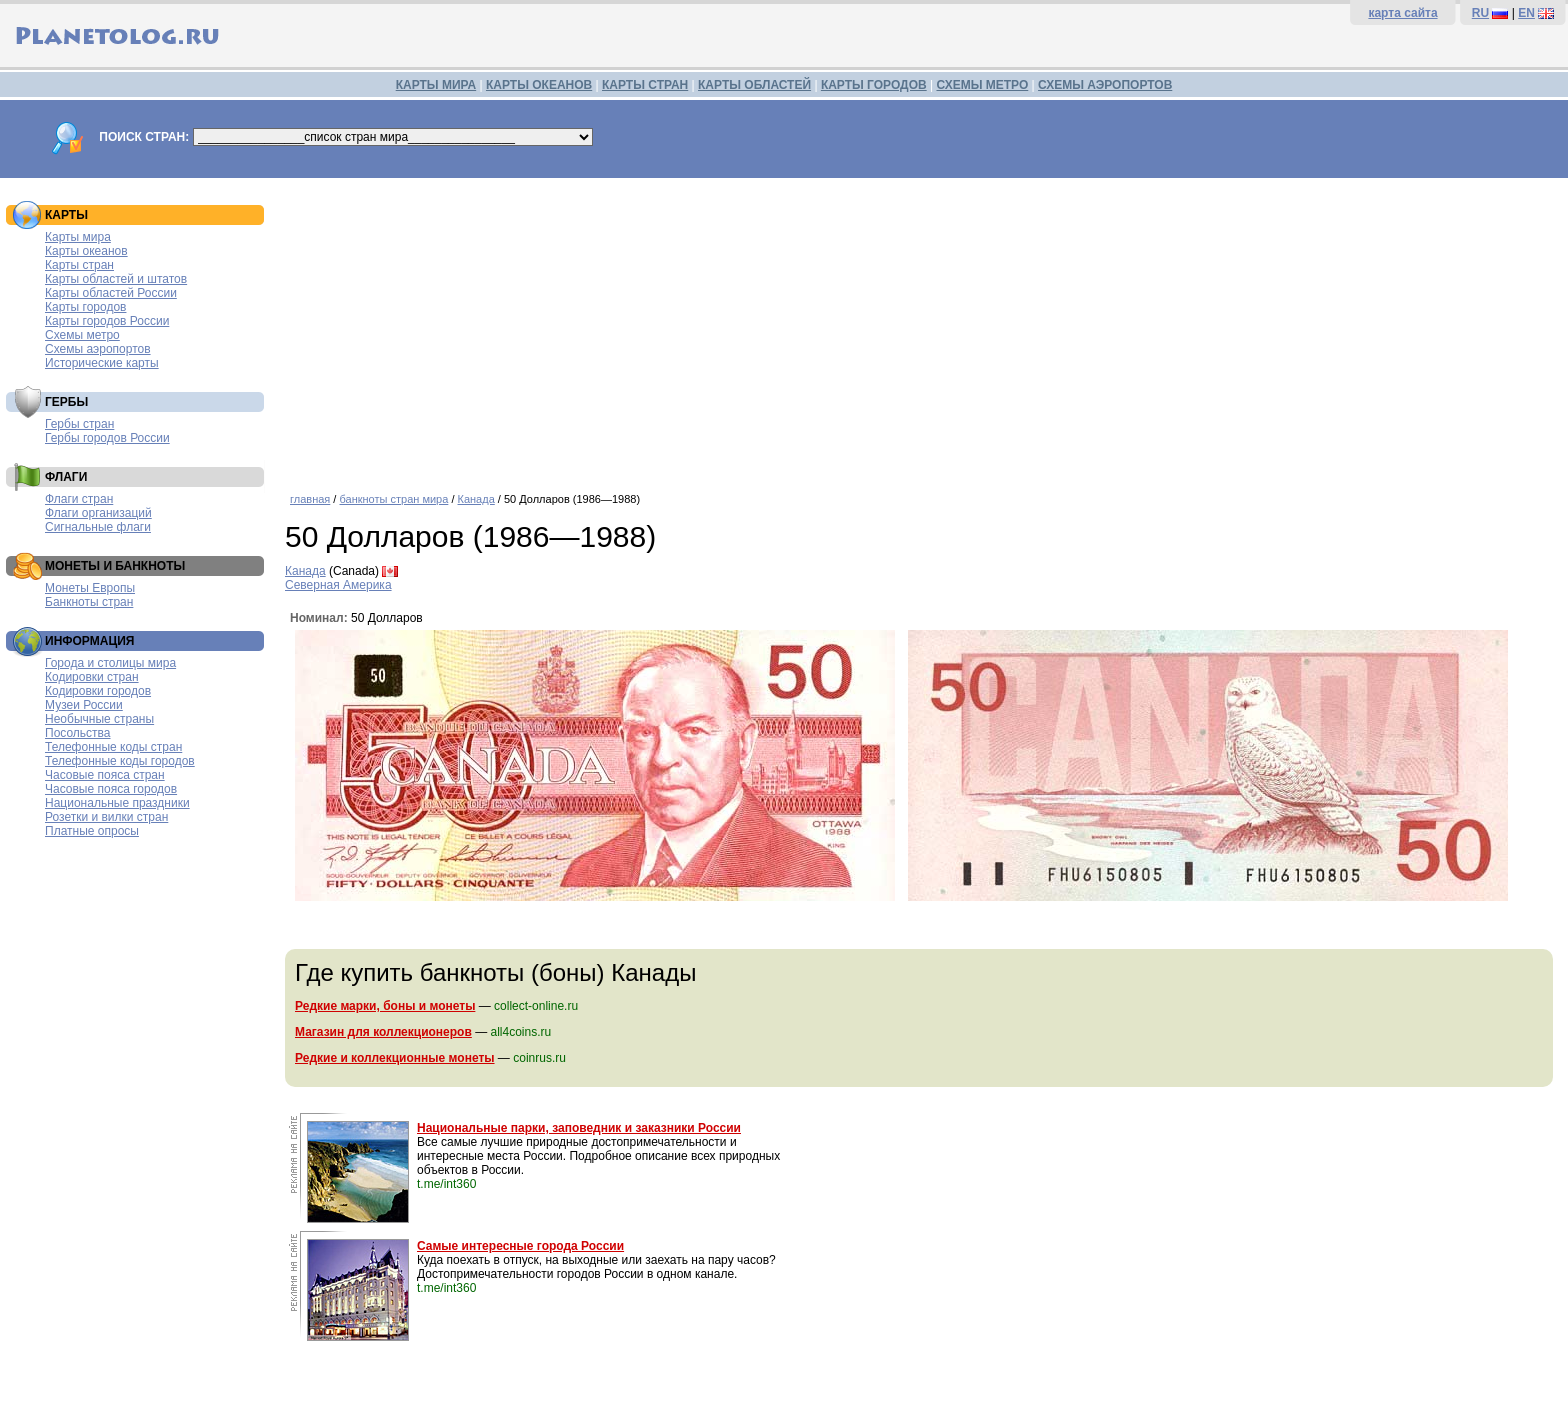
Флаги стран (79, 499)
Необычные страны (99, 719)
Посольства (78, 733)
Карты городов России (107, 321)
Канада (476, 499)
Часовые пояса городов (111, 789)
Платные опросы (92, 831)
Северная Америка (338, 585)
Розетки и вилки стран (106, 817)
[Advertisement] (922, 328)
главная (310, 499)
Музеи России (84, 705)
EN (1526, 13)
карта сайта (1402, 13)
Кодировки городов (98, 691)
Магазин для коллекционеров (383, 1032)
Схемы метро (82, 335)
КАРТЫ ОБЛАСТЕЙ (754, 85)
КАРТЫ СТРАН (645, 85)
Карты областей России (111, 293)
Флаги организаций (98, 513)
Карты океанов (86, 251)
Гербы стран (79, 424)
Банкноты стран (89, 602)
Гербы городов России (107, 438)
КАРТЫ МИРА (436, 85)
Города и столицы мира (110, 663)
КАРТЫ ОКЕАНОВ (539, 85)
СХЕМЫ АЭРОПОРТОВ (1105, 85)
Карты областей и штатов (116, 279)
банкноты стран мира (393, 499)
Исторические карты (102, 363)
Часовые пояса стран (105, 775)
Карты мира (78, 237)
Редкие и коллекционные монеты (395, 1058)
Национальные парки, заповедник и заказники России (579, 1128)
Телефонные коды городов (120, 761)
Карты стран (79, 265)
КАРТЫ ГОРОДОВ (874, 85)
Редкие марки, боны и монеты (385, 1006)
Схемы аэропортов (98, 349)
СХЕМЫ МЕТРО (982, 85)
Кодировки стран (92, 677)
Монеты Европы (90, 588)
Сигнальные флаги (98, 527)
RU (1480, 13)
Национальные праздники (117, 803)
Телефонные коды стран (113, 747)
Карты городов (85, 307)
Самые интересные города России (520, 1246)
